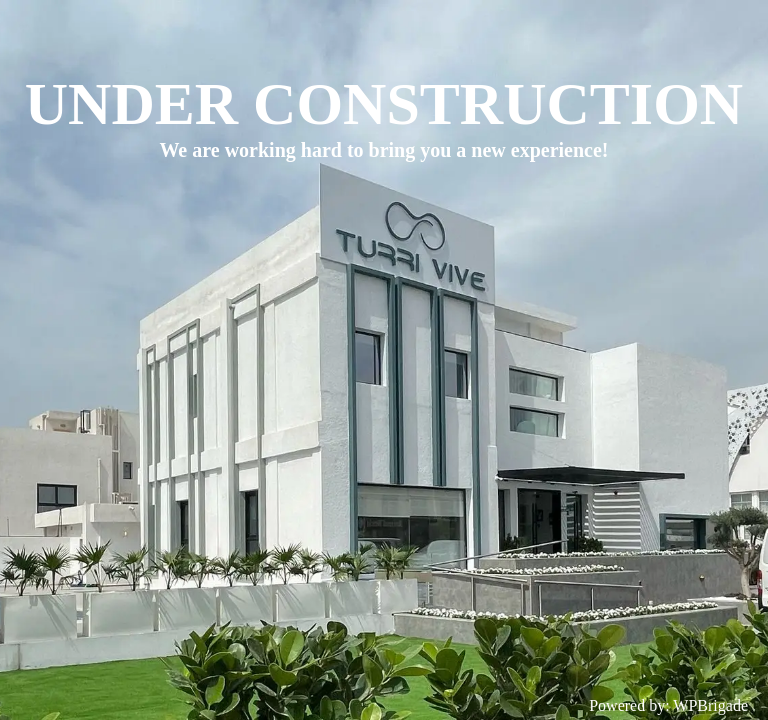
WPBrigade (710, 705)
